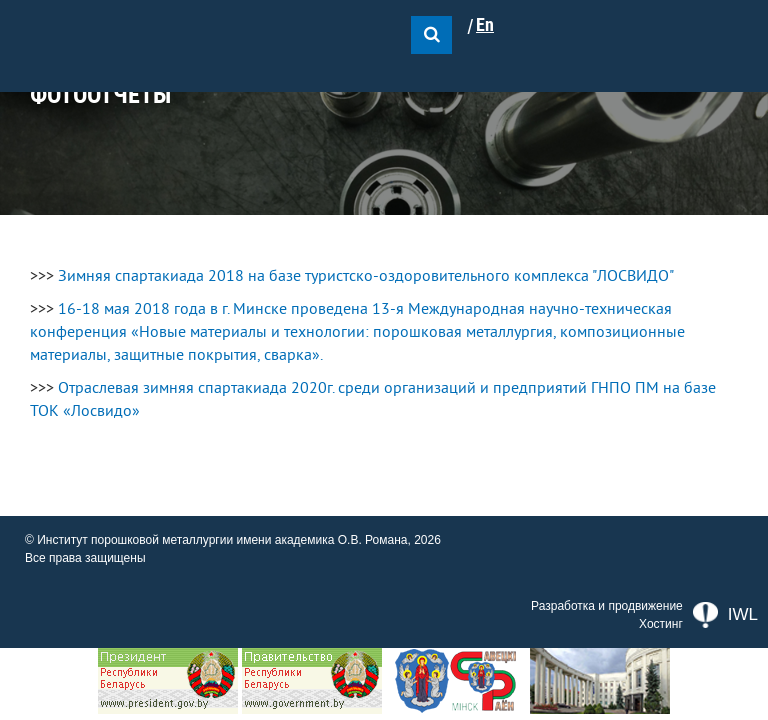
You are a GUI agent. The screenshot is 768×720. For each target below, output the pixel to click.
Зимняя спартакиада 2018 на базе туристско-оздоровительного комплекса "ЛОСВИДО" (366, 276)
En (485, 25)
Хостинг (661, 624)
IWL (725, 615)
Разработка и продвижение (607, 606)
